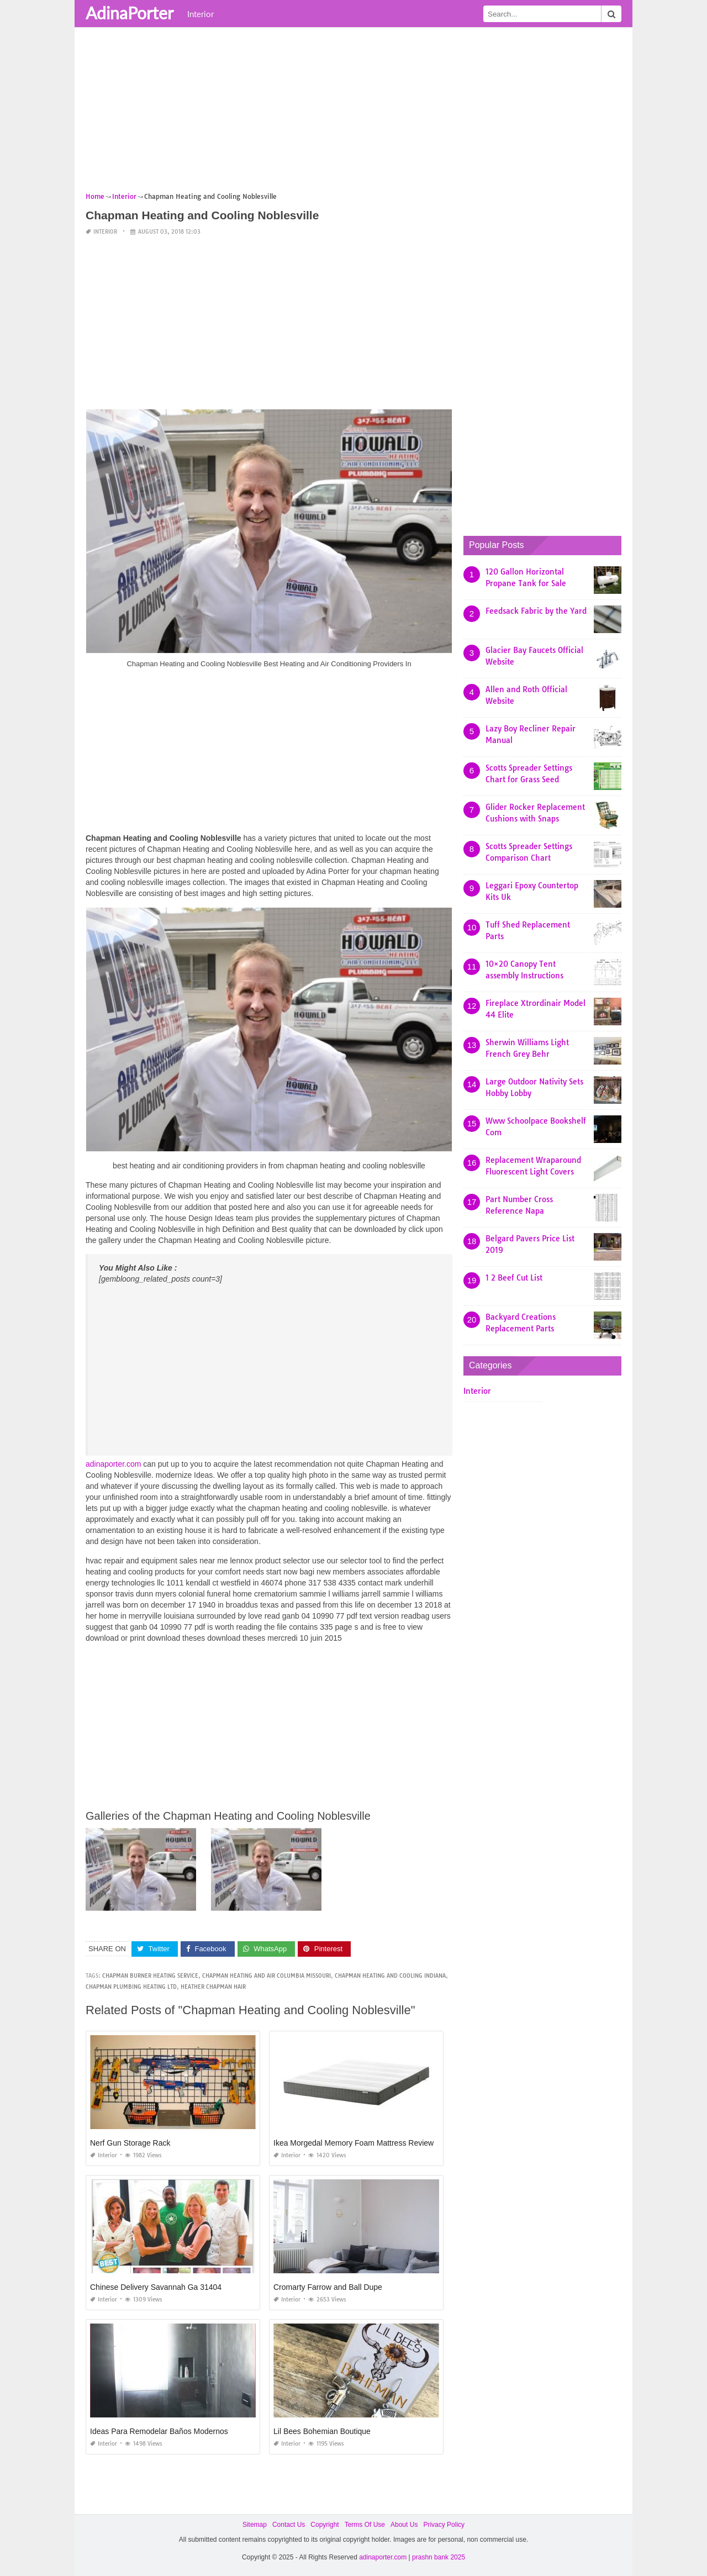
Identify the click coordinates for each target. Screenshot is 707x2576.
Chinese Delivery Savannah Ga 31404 (155, 2287)
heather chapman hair (213, 1986)
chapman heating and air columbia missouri (266, 1975)
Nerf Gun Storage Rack (130, 2142)
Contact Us (288, 2524)
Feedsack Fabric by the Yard (536, 611)
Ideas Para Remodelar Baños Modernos (159, 2431)
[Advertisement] (353, 113)
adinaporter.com (113, 1464)
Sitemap (254, 2524)
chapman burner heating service (150, 1975)
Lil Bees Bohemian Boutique (322, 2431)
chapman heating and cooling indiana (390, 1975)
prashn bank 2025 (438, 2557)
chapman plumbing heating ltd (131, 1986)
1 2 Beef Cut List (514, 1278)
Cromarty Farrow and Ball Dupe (327, 2287)
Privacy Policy (444, 2524)
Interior (200, 14)
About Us (404, 2524)
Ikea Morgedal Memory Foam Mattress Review (353, 2142)
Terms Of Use (365, 2524)
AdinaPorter (129, 13)
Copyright (324, 2524)
